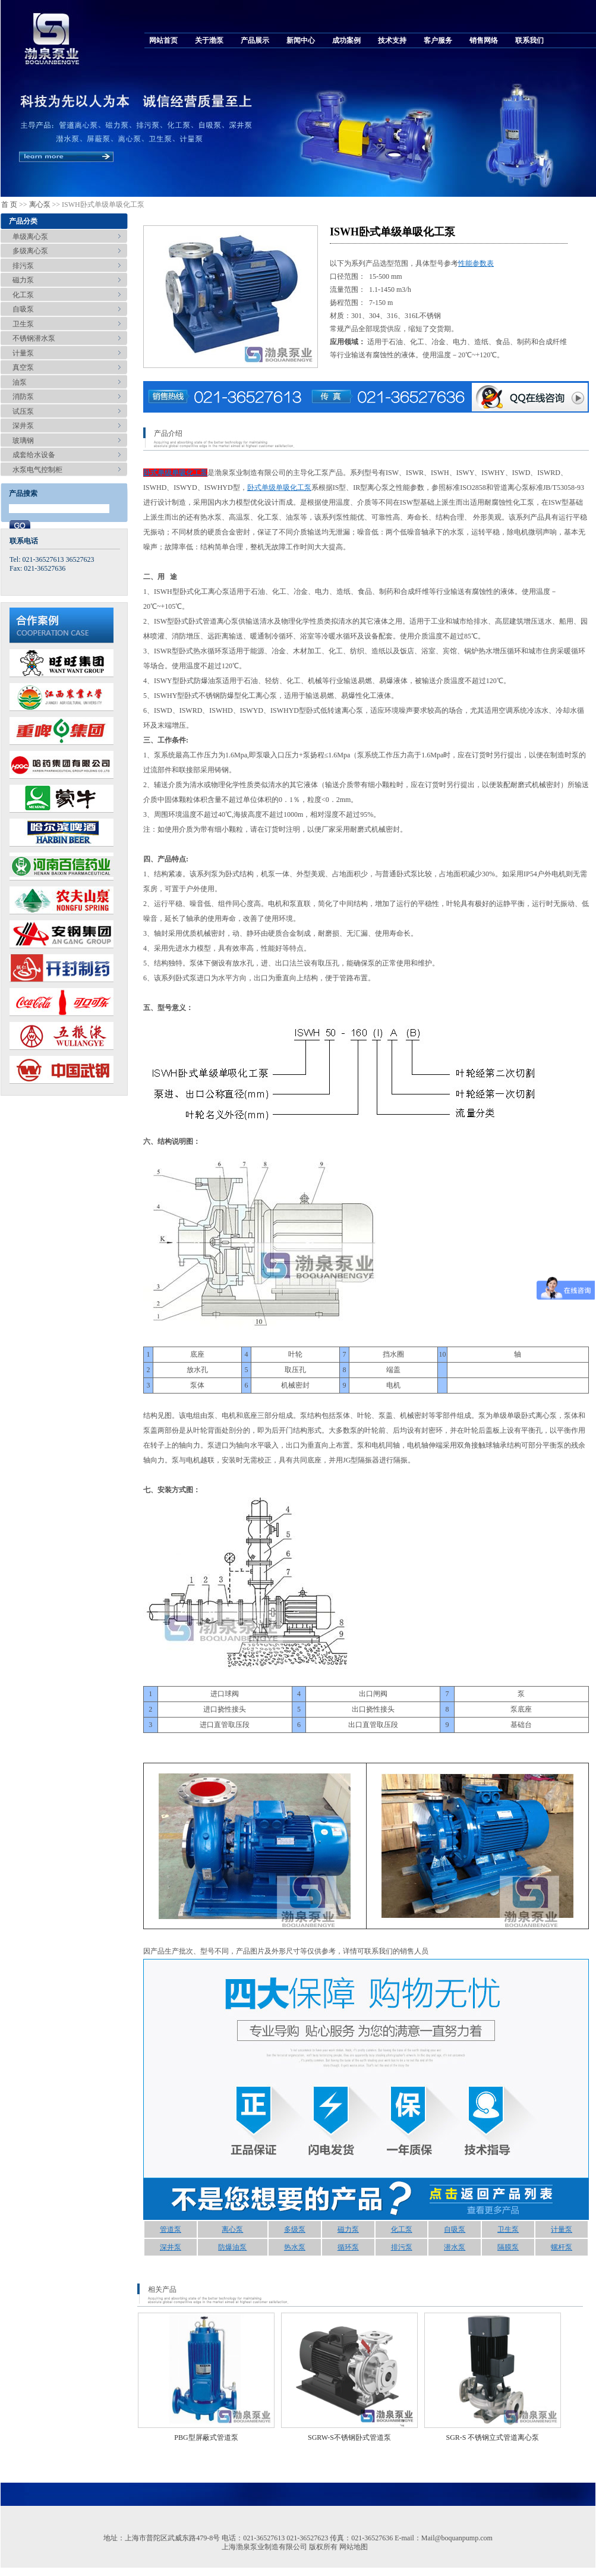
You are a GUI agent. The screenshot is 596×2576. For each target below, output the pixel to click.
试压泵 (23, 411)
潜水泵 (454, 2247)
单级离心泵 (30, 236)
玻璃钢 (23, 440)
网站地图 (353, 2547)
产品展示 (255, 40)
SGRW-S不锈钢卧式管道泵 (349, 2437)
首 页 (9, 204)
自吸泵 (23, 309)
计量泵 (23, 353)
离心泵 (40, 204)
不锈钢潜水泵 (33, 338)
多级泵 (294, 2229)
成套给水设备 (33, 455)
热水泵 (294, 2247)
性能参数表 (476, 263)
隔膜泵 (508, 2247)
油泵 (19, 382)
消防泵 (23, 396)
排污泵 (23, 266)
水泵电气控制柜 (37, 469)
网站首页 (163, 40)
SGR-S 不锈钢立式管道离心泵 (492, 2437)
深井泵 (23, 426)
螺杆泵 (561, 2247)
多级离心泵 (30, 251)
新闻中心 (300, 40)
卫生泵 (23, 324)
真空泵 (23, 367)
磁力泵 (23, 280)
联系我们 (529, 40)
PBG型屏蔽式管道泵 (206, 2437)
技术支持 (392, 40)
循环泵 (348, 2247)
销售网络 (483, 40)
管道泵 (170, 2229)
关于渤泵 (209, 40)
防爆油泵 (232, 2247)
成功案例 (346, 40)
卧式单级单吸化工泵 (175, 472)
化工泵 (23, 295)
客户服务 (438, 40)
